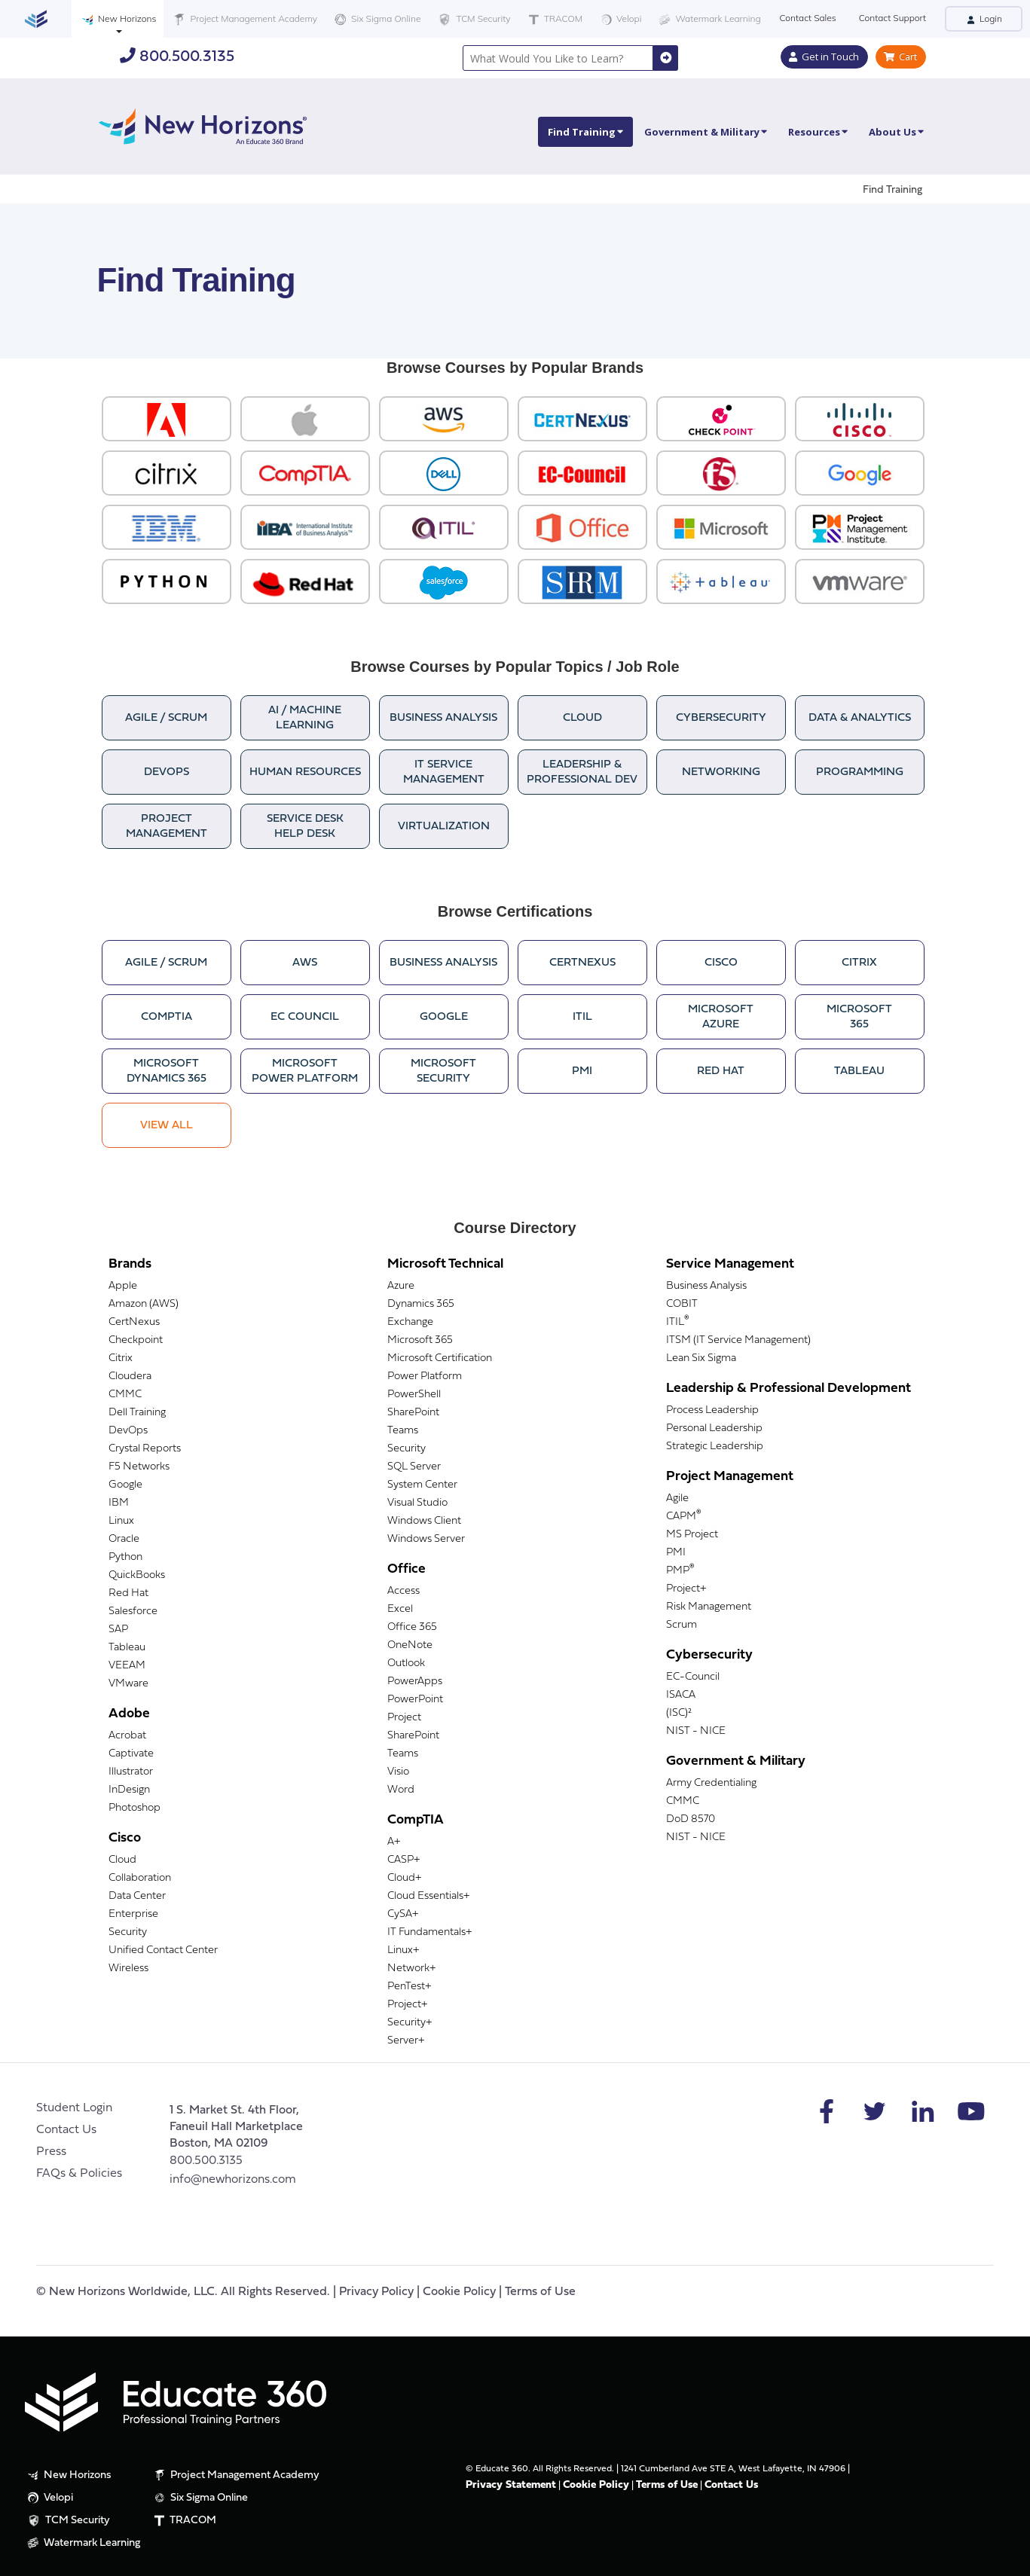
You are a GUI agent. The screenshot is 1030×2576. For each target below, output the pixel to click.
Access (403, 1591)
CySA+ (402, 1914)
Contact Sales (808, 17)
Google (444, 1017)
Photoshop (134, 1808)
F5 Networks (139, 1467)
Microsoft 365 (420, 1340)
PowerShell (414, 1394)
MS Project (692, 1534)
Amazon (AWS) (144, 1304)
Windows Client (424, 1521)
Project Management (166, 826)
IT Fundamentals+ (429, 1932)
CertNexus (582, 963)
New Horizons (117, 19)
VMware (128, 1683)
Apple (123, 1286)
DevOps (166, 772)
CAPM (683, 1516)
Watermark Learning (708, 19)
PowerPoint (415, 1699)
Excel (400, 1609)
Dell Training (137, 1412)
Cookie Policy (459, 2292)
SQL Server (414, 1467)
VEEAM (127, 1665)
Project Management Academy (244, 19)
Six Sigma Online (376, 19)
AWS (304, 963)
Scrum (681, 1625)
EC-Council (693, 1677)
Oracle (124, 1539)
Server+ (405, 2040)
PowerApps (414, 1681)
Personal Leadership (714, 1428)
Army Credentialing (711, 1783)
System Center (422, 1485)
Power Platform (424, 1376)
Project (404, 1717)
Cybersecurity (721, 718)
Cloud (582, 718)
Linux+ (403, 1950)
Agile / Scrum (166, 718)
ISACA (680, 1695)
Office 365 (412, 1627)
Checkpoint (136, 1340)
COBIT (682, 1304)
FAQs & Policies (79, 2174)
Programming (859, 772)
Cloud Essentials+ (428, 1896)
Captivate (131, 1754)
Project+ (407, 2004)
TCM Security (473, 19)
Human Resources (305, 772)
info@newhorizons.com (233, 2180)
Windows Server (426, 1539)
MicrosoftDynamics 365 (166, 1071)
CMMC (125, 1394)
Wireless (128, 1968)
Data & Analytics (859, 718)
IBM (119, 1503)
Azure (400, 1286)
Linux (121, 1521)
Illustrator (131, 1772)
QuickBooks (137, 1575)
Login (983, 18)
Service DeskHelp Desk (305, 826)
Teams (402, 1430)
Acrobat (127, 1735)
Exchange (410, 1322)
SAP (118, 1629)
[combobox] (558, 58)
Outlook (406, 1663)
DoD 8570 (690, 1819)
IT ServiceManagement (443, 772)
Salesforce (133, 1611)
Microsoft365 (859, 1017)
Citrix (859, 963)
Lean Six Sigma (701, 1358)
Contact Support (892, 17)
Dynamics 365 (420, 1304)
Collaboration (140, 1878)
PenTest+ (409, 1986)
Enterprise (133, 1914)
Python (125, 1557)
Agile (677, 1498)
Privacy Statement (511, 2485)
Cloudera (130, 1376)
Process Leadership (712, 1410)
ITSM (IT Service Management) (738, 1340)
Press (51, 2152)
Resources (818, 132)
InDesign (129, 1790)
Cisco (721, 963)
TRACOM (554, 19)
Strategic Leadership (714, 1446)
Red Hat (720, 1071)
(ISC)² (679, 1713)
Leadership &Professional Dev (582, 772)
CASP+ (403, 1860)
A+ (393, 1842)
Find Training (585, 132)
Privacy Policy (376, 2292)
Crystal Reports (145, 1448)
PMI (582, 1071)
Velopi (619, 19)
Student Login (74, 2108)
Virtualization (444, 826)
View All (166, 1125)
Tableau (859, 1071)
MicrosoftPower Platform (305, 1071)
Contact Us (66, 2130)
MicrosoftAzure (720, 1017)
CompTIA (166, 1017)
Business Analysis (443, 718)
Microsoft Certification (439, 1358)
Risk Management (708, 1607)
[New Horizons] (202, 124)
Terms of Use (540, 2292)
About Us (896, 132)
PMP (680, 1570)
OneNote (409, 1645)
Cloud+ (404, 1878)
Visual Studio (417, 1503)
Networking (721, 772)
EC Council (304, 1017)
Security (128, 1932)
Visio (398, 1772)
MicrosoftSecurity (443, 1071)
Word (400, 1790)
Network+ (411, 1968)
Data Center (137, 1896)
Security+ (409, 2022)
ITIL (582, 1017)
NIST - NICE (696, 1731)
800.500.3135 (177, 56)
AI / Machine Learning (304, 718)
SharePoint (413, 1412)
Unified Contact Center (163, 1950)
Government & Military (705, 132)
